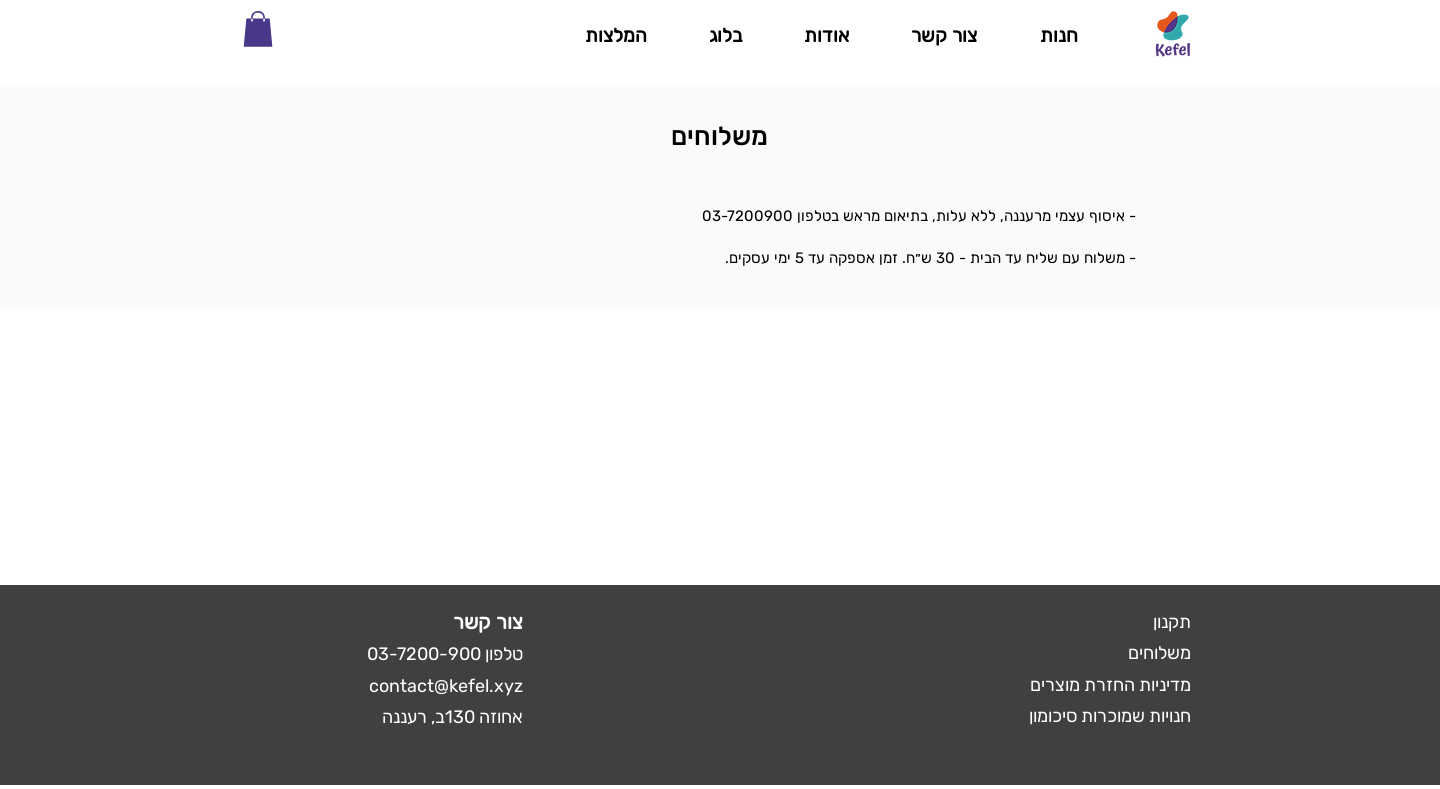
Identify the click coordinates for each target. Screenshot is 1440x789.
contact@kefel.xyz (446, 686)
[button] (258, 29)
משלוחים (1159, 653)
